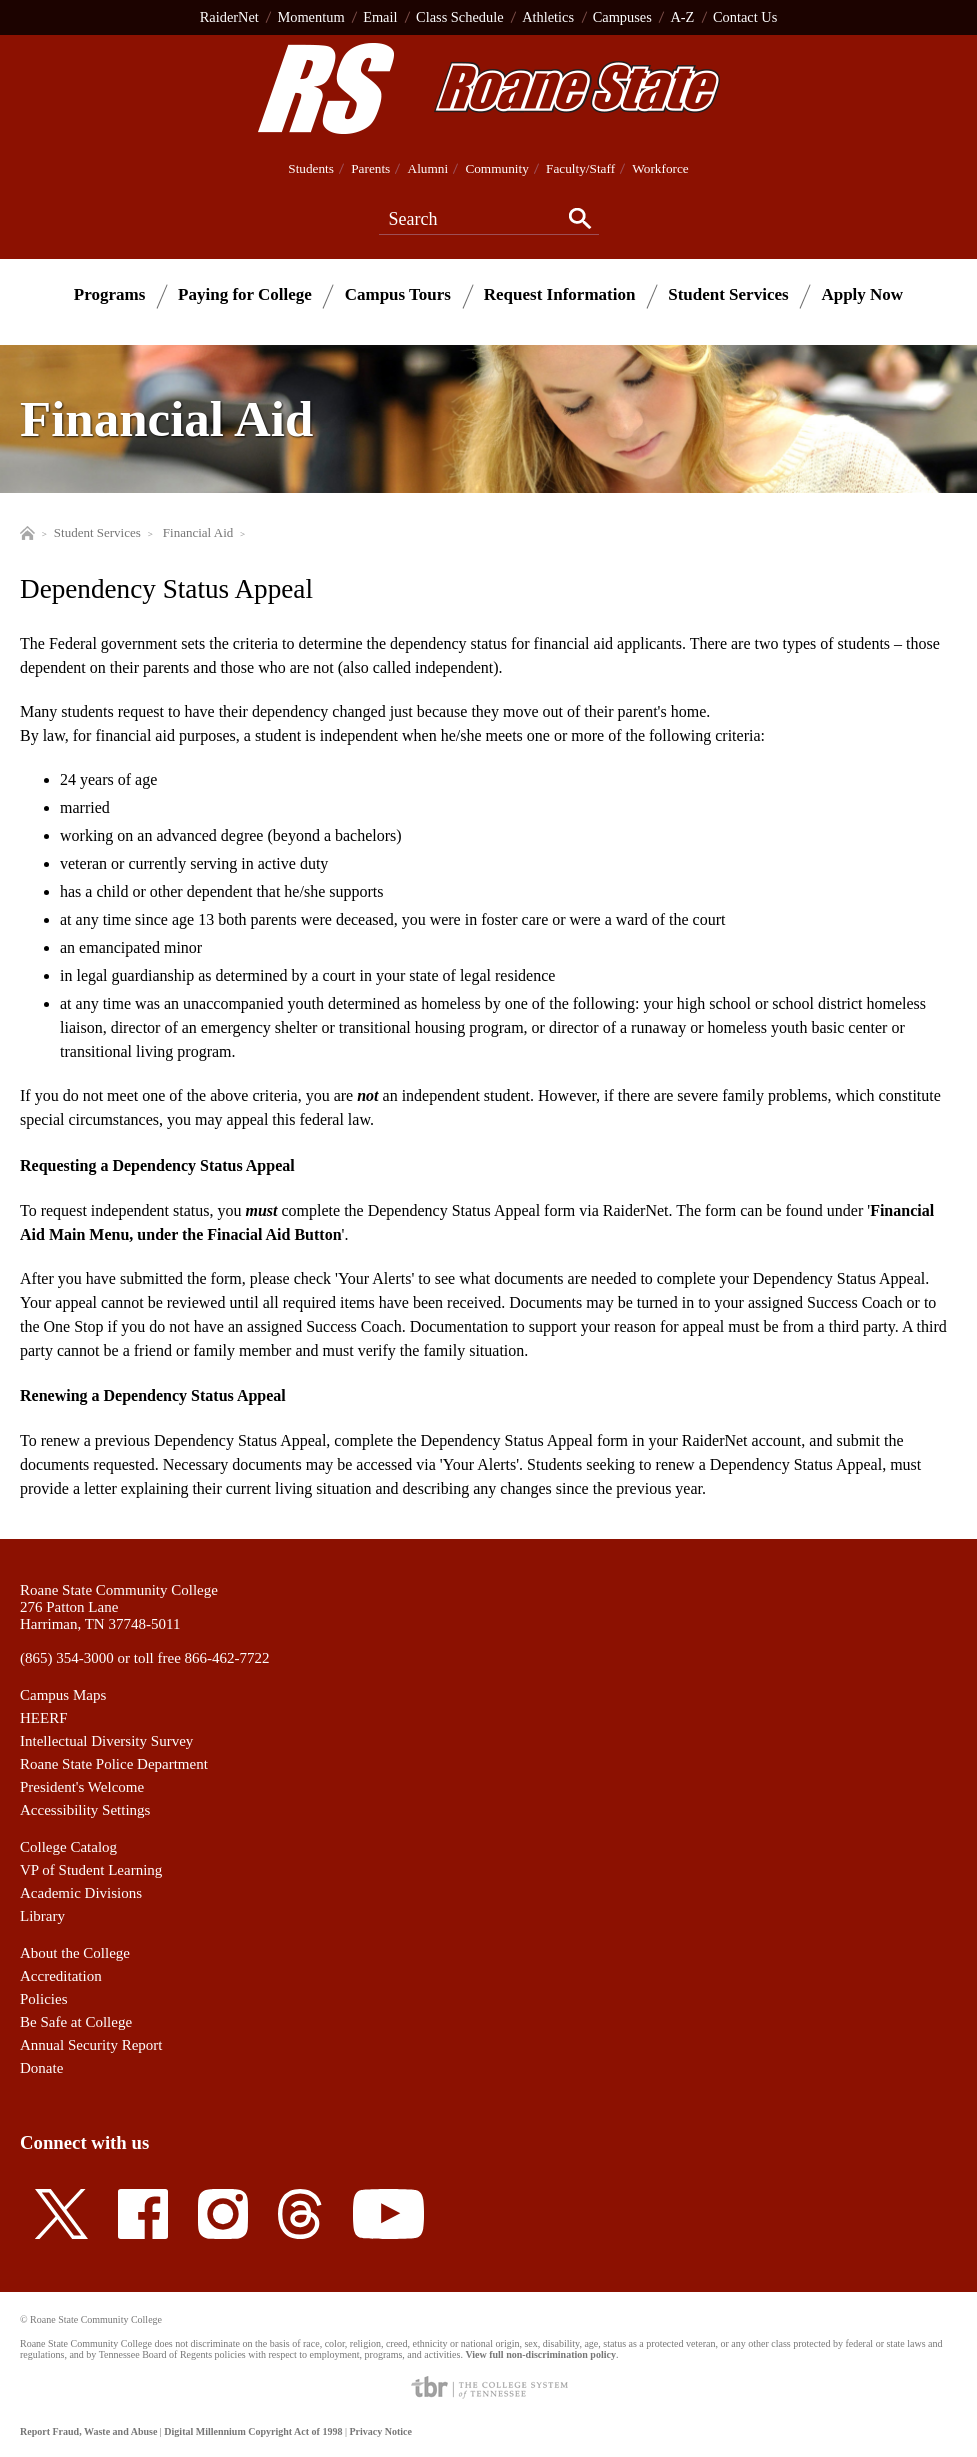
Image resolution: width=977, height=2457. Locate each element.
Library (42, 1916)
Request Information (560, 294)
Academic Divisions (81, 1893)
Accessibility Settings (85, 1810)
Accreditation (61, 1976)
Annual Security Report (91, 2045)
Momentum (310, 17)
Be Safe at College (76, 2022)
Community (496, 168)
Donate (41, 2068)
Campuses (622, 17)
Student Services (728, 294)
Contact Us (745, 17)
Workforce (660, 168)
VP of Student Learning (91, 1870)
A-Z (682, 17)
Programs (109, 294)
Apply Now (862, 294)
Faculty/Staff (580, 168)
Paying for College (245, 294)
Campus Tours (398, 294)
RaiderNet (229, 17)
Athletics (548, 17)
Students (311, 168)
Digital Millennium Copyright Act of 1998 (253, 2431)
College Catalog (68, 1847)
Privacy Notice (380, 2431)
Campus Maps (63, 1695)
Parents (370, 168)
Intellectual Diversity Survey (106, 1741)
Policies (44, 1999)
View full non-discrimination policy (540, 2354)
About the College (75, 1953)
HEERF (44, 1718)
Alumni (428, 168)
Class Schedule (460, 17)
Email (380, 17)
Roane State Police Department (114, 1764)
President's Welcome (82, 1787)
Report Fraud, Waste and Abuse (88, 2431)
